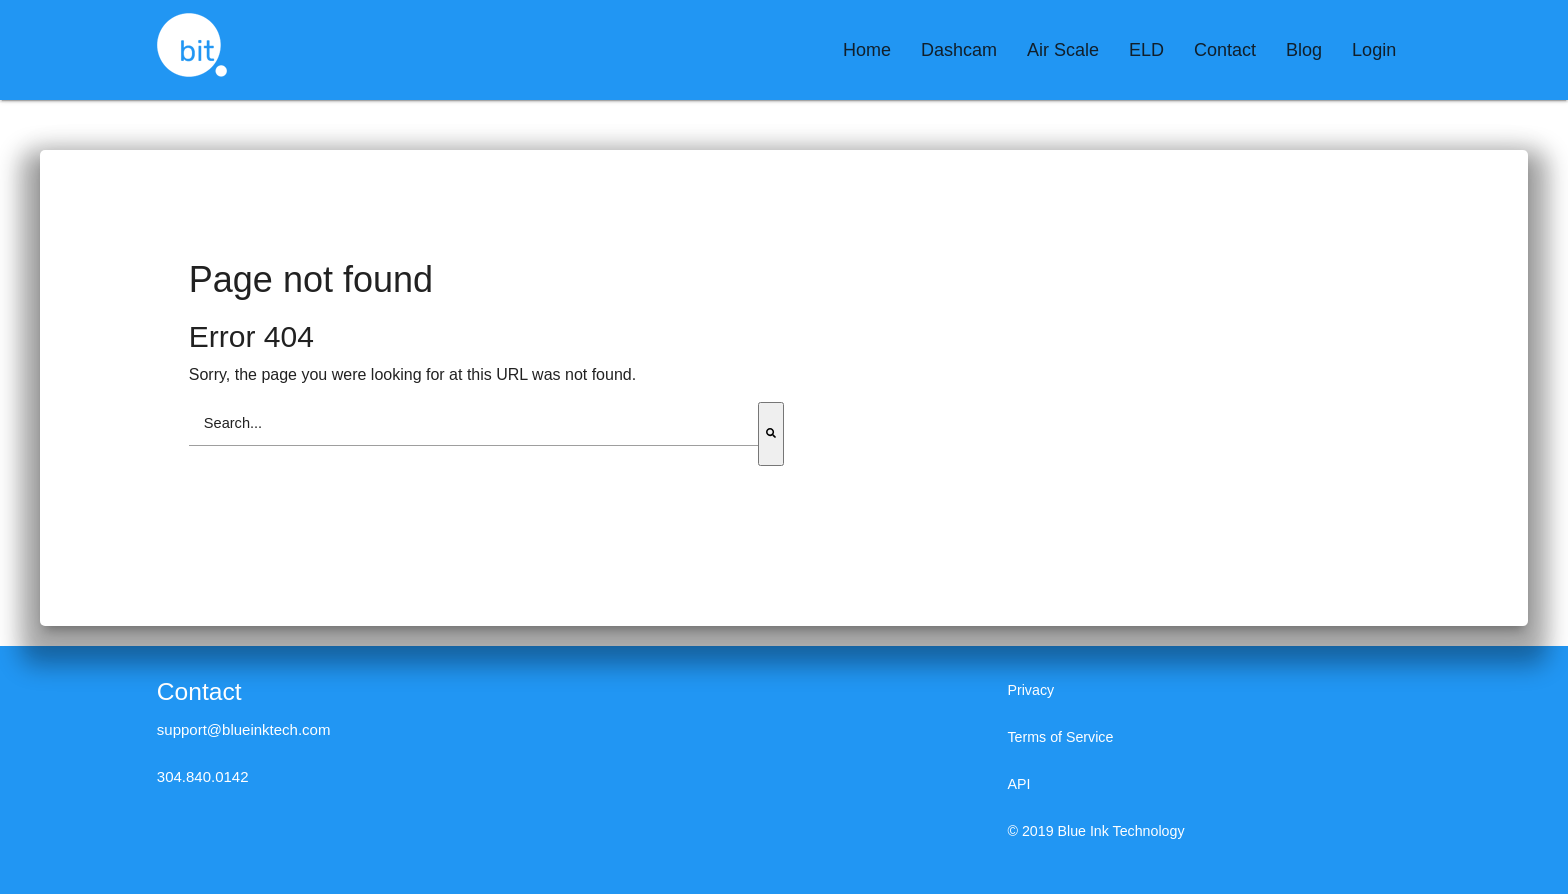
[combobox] (473, 424)
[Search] (771, 434)
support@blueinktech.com (244, 730)
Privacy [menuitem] (1031, 691)
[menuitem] (867, 50)
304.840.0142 (203, 777)
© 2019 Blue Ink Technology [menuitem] (1100, 832)
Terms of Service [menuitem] (1063, 738)
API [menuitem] (1019, 785)
